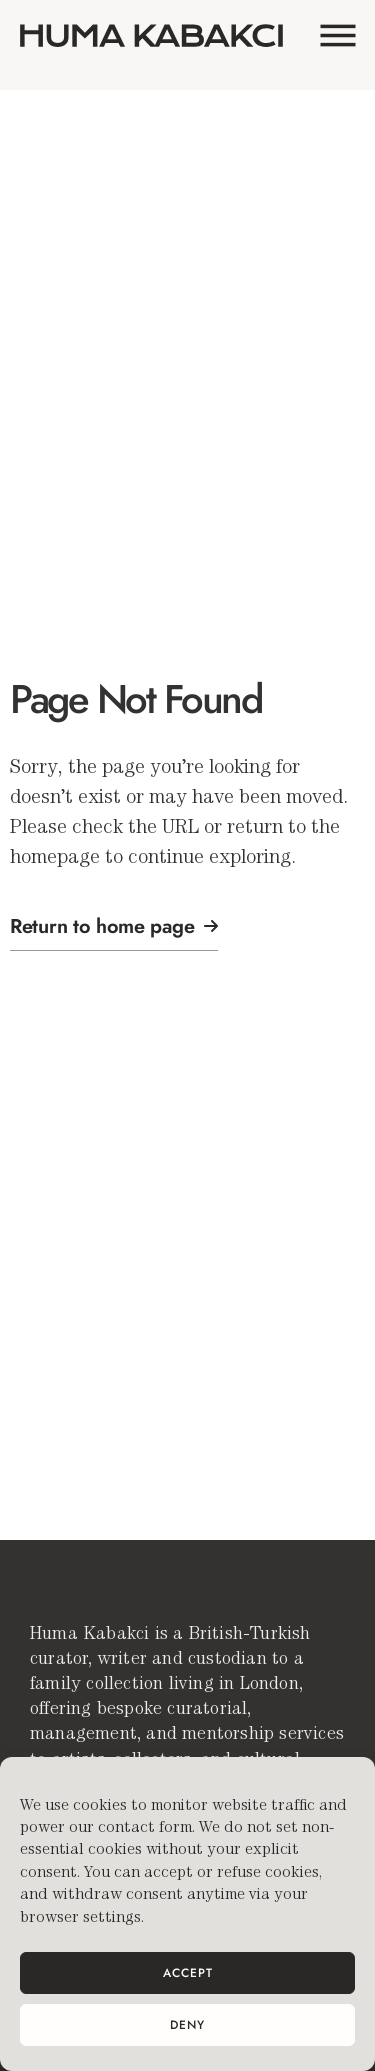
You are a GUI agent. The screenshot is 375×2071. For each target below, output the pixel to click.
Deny (187, 2025)
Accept (188, 1973)
